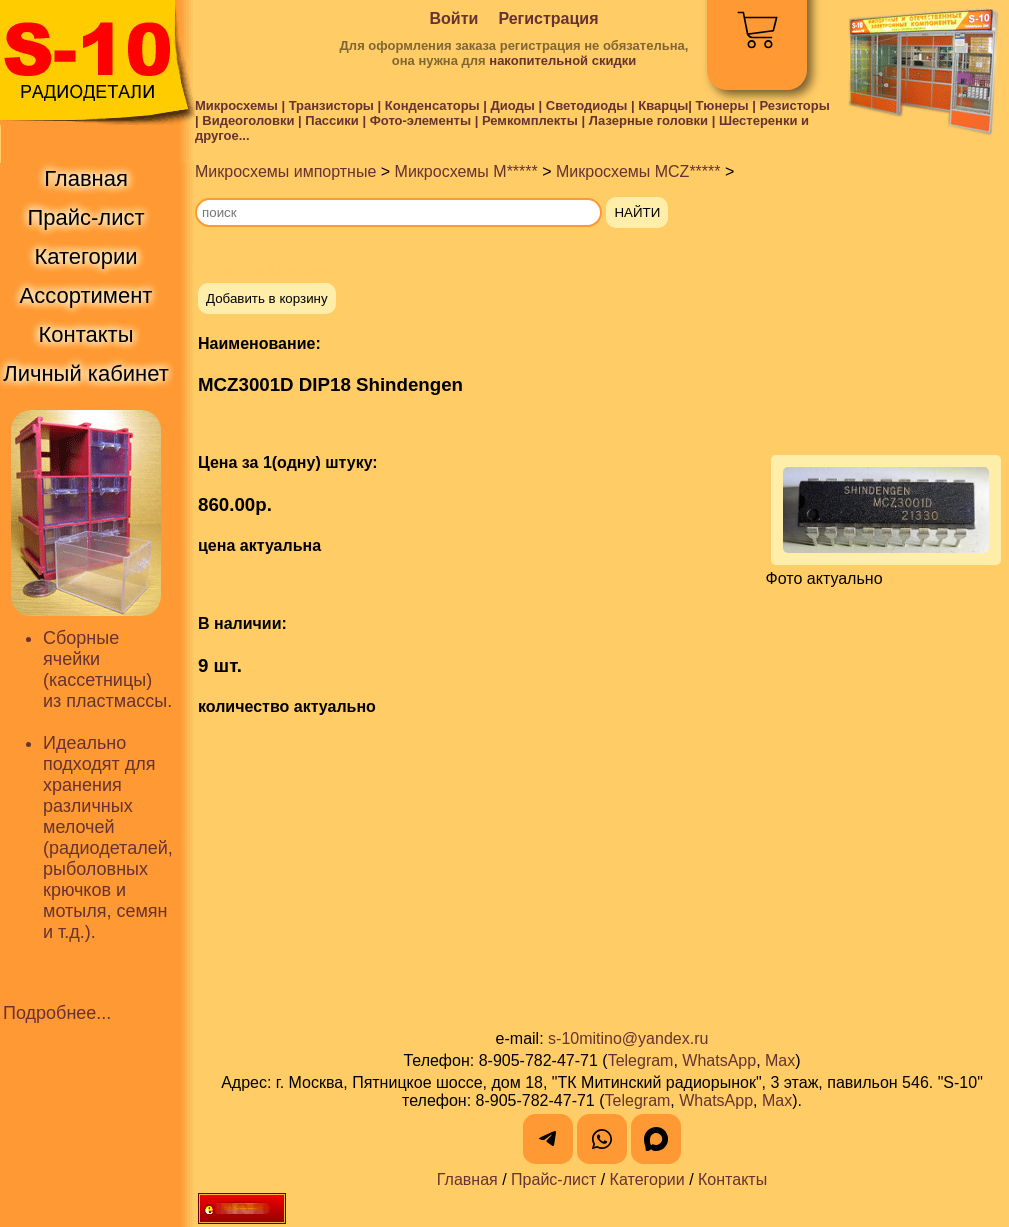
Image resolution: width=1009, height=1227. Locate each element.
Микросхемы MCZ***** (638, 171)
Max (780, 1060)
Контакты (732, 1179)
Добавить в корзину (267, 298)
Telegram (641, 1060)
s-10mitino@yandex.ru (628, 1038)
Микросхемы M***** (466, 171)
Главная (467, 1179)
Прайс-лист (553, 1179)
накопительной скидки (562, 60)
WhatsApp (719, 1060)
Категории (647, 1179)
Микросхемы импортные (285, 171)
